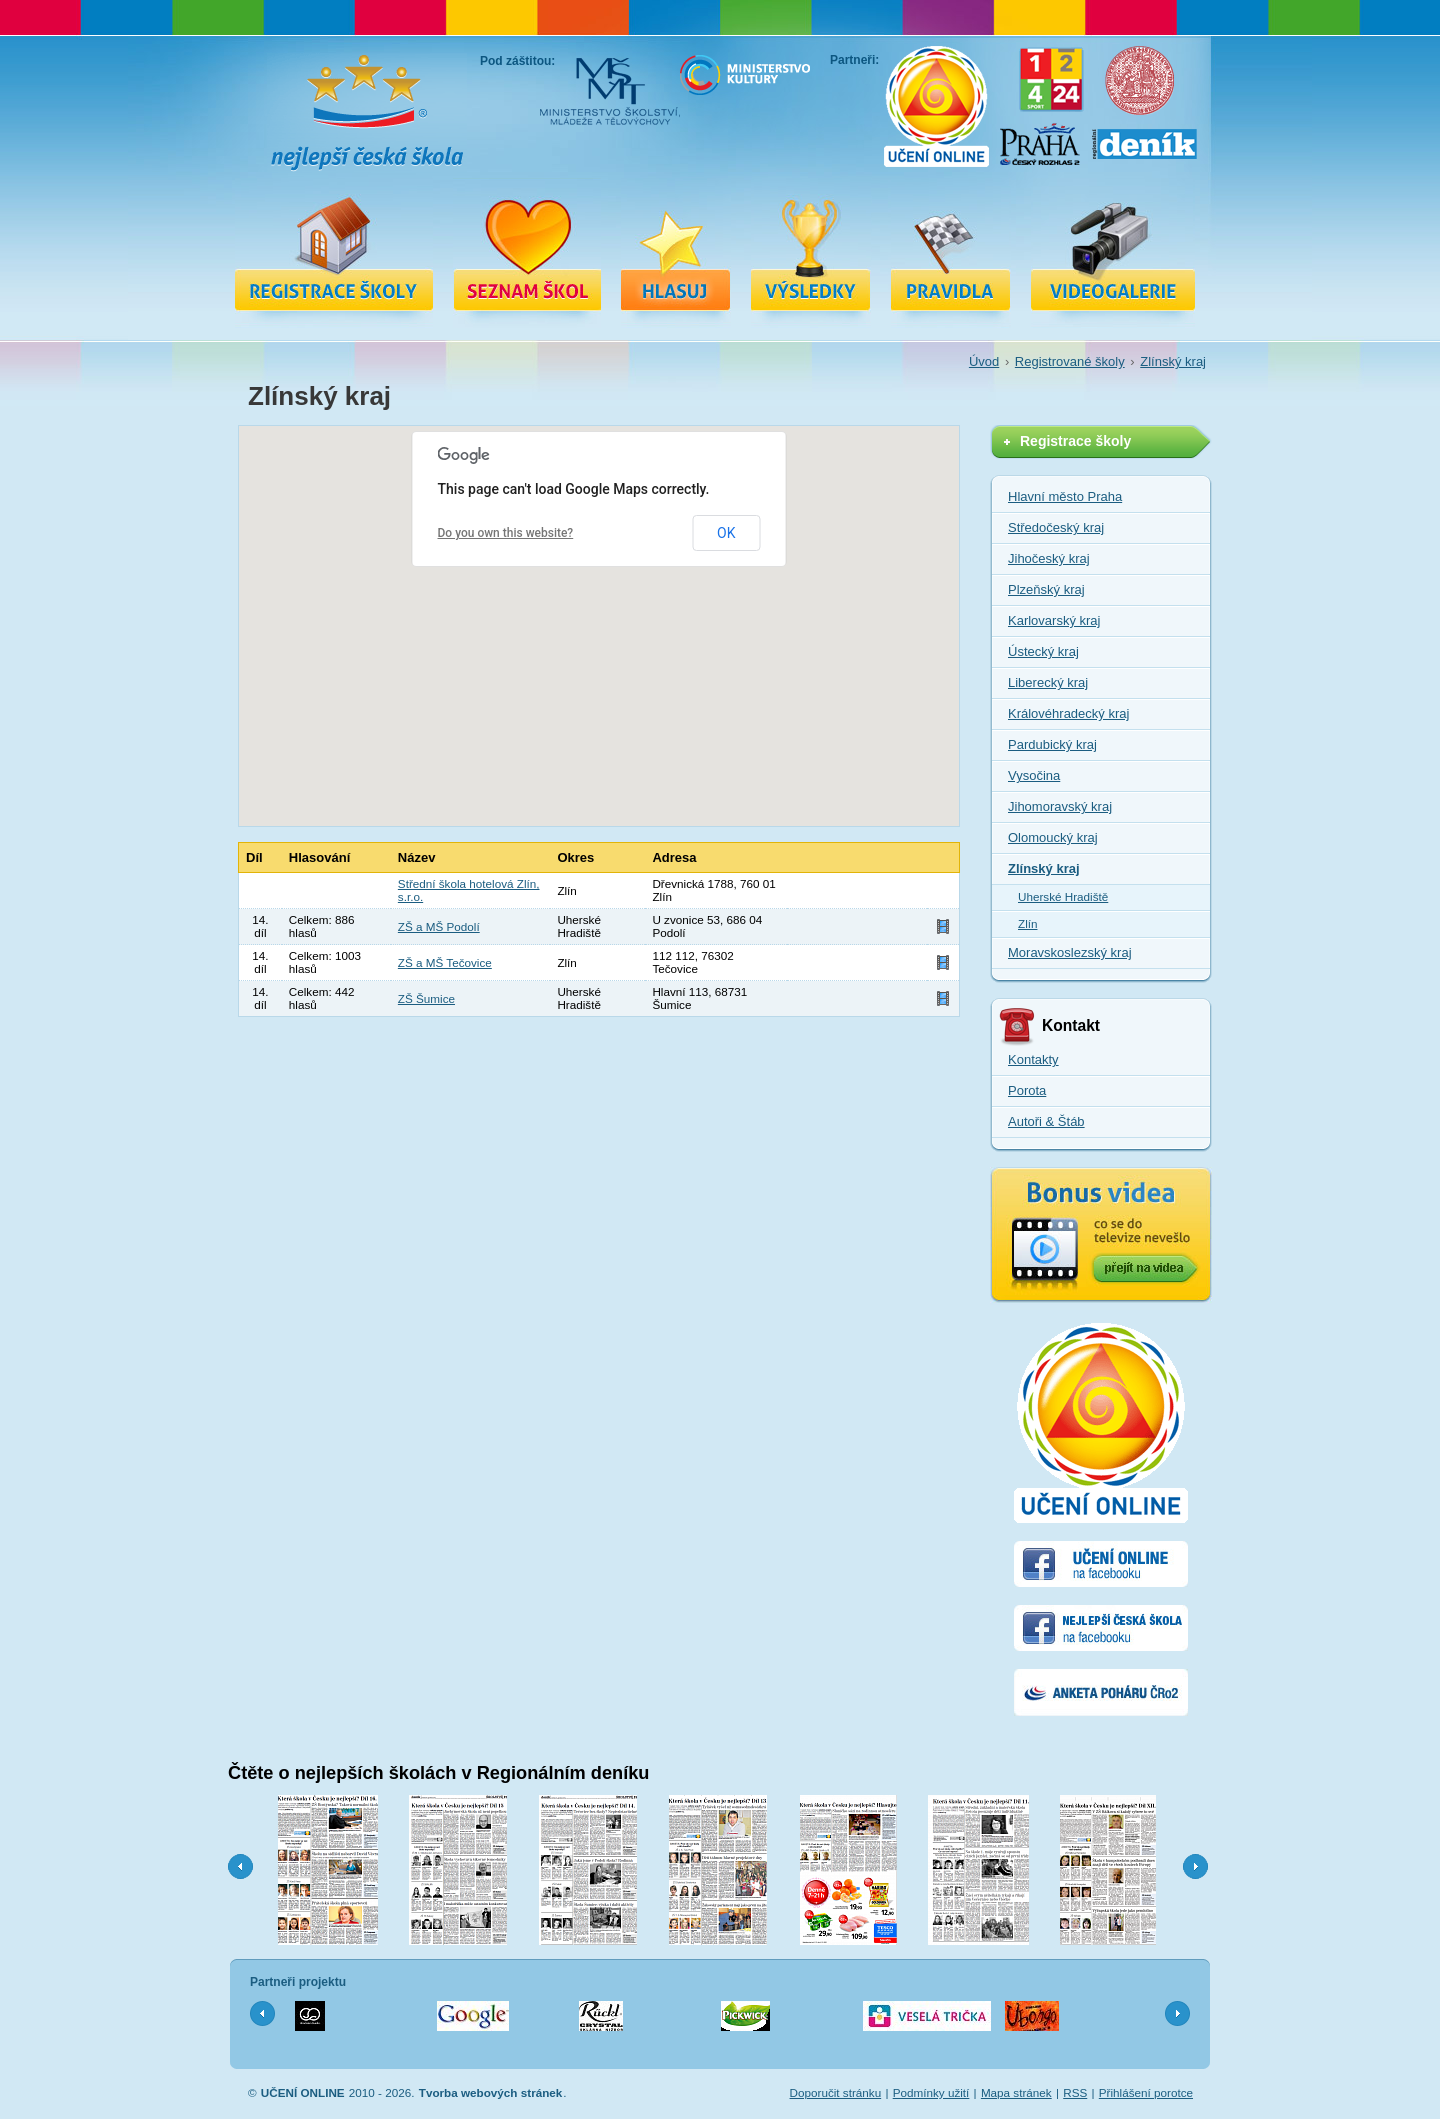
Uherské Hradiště (1063, 896)
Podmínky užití (931, 2092)
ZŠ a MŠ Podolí (439, 926)
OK (726, 533)
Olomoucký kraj (1053, 837)
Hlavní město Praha (1065, 496)
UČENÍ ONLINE (303, 2092)
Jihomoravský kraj (1060, 806)
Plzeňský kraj (1046, 589)
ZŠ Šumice (426, 998)
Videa (1113, 253)
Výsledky (811, 253)
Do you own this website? (506, 533)
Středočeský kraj (1056, 527)
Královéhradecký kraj (1068, 713)
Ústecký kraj (1043, 651)
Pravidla (951, 253)
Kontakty (1033, 1059)
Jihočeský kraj (1049, 558)
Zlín (1027, 923)
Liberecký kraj (1048, 682)
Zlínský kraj (1173, 361)
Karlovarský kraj (1054, 620)
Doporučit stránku (836, 2092)
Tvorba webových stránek (491, 2092)
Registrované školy (527, 253)
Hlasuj (676, 253)
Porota (1027, 1090)
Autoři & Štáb (1046, 1121)
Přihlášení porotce (1146, 2092)
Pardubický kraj (1052, 744)
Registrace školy (334, 253)
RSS (1075, 2092)
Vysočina (1034, 775)
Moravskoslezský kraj (1070, 952)
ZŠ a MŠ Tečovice (445, 962)
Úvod (984, 361)
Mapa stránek (1016, 2092)
